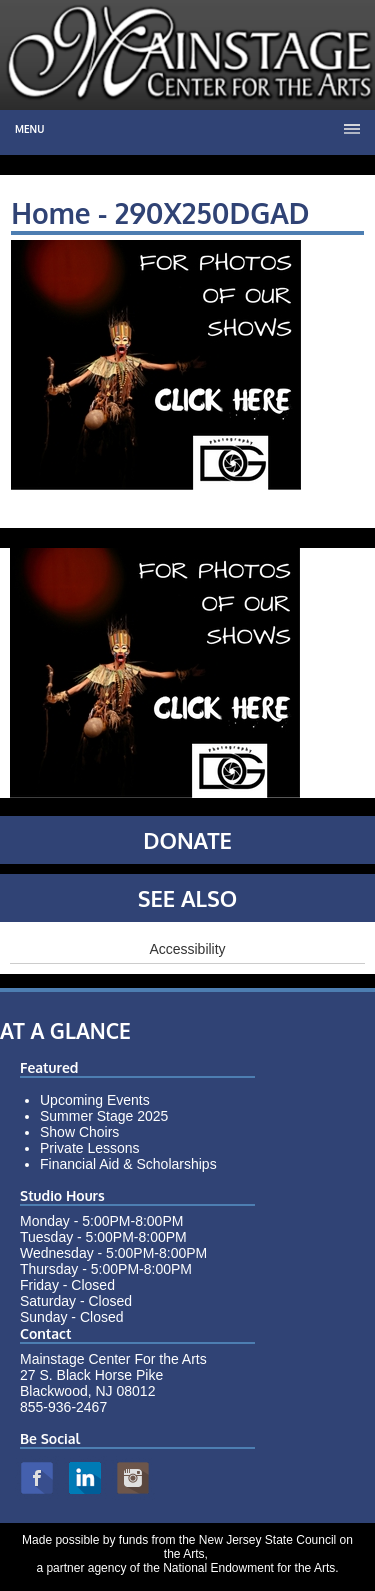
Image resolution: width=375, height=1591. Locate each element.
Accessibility (187, 949)
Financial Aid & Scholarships (128, 1164)
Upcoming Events (95, 1100)
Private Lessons (90, 1148)
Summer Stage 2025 (104, 1116)
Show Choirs (79, 1132)
